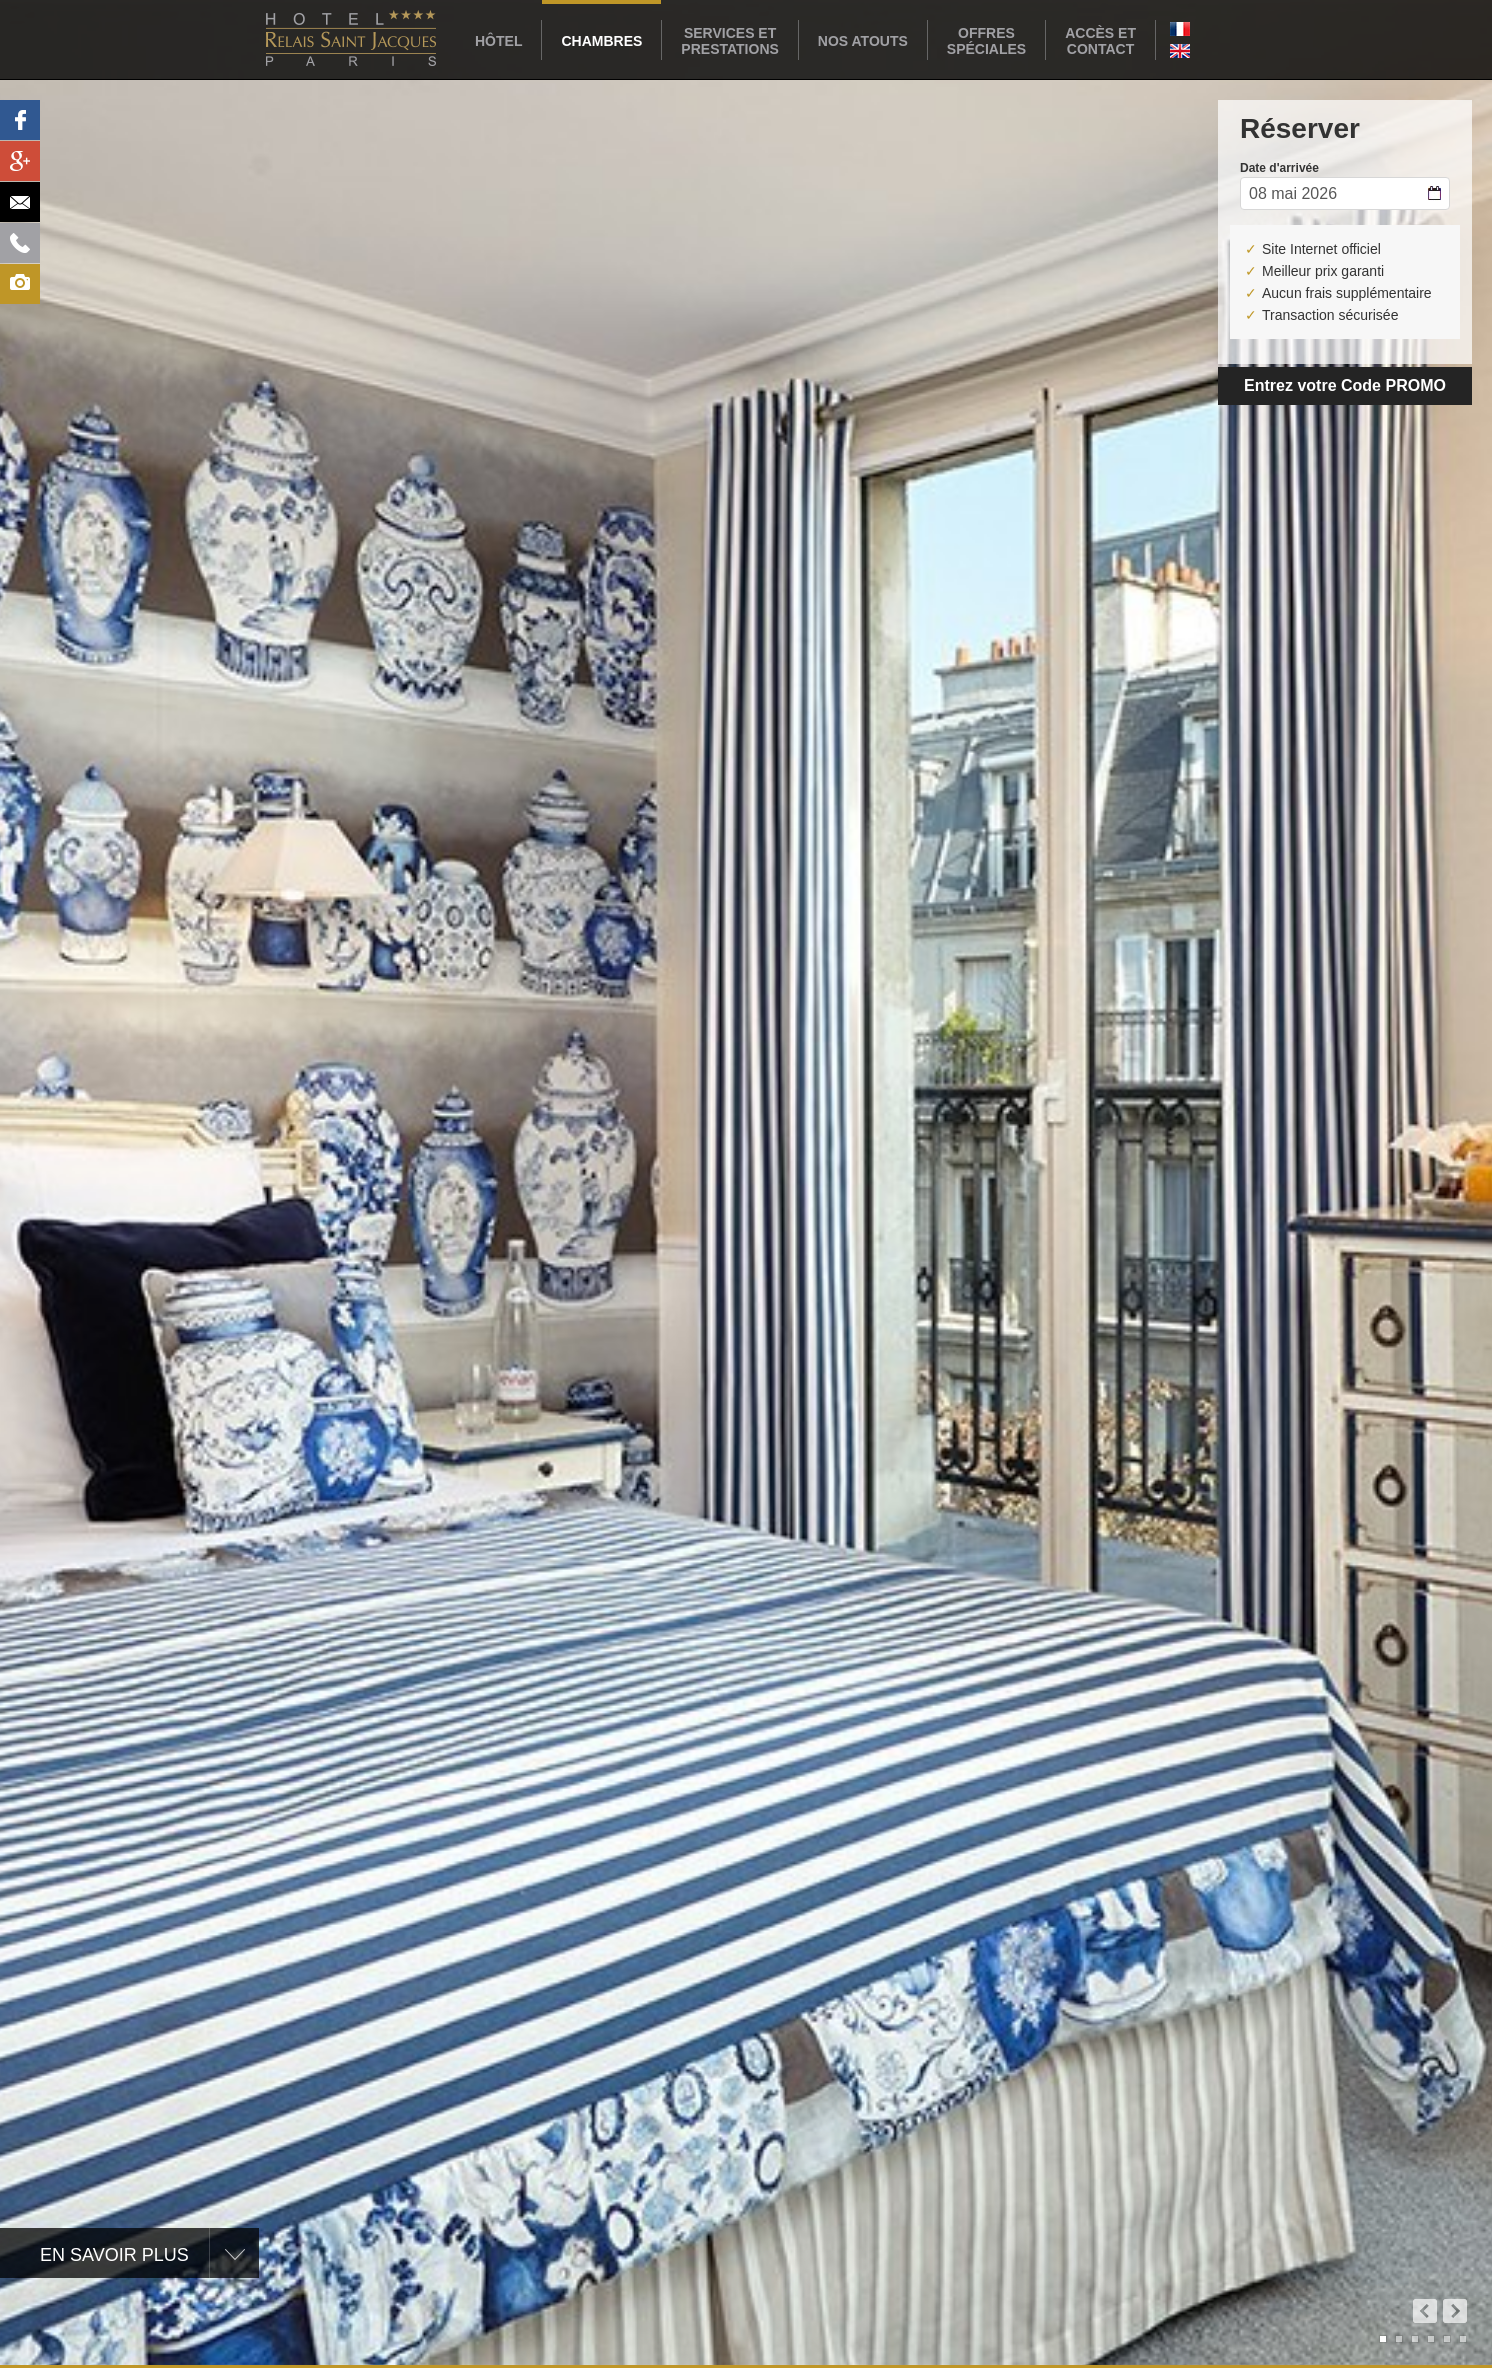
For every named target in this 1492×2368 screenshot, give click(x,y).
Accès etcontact (1100, 41)
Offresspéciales (986, 41)
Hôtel (498, 41)
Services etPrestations (730, 41)
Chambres (601, 41)
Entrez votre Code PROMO (1345, 385)
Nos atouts (863, 41)
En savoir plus (114, 2255)
